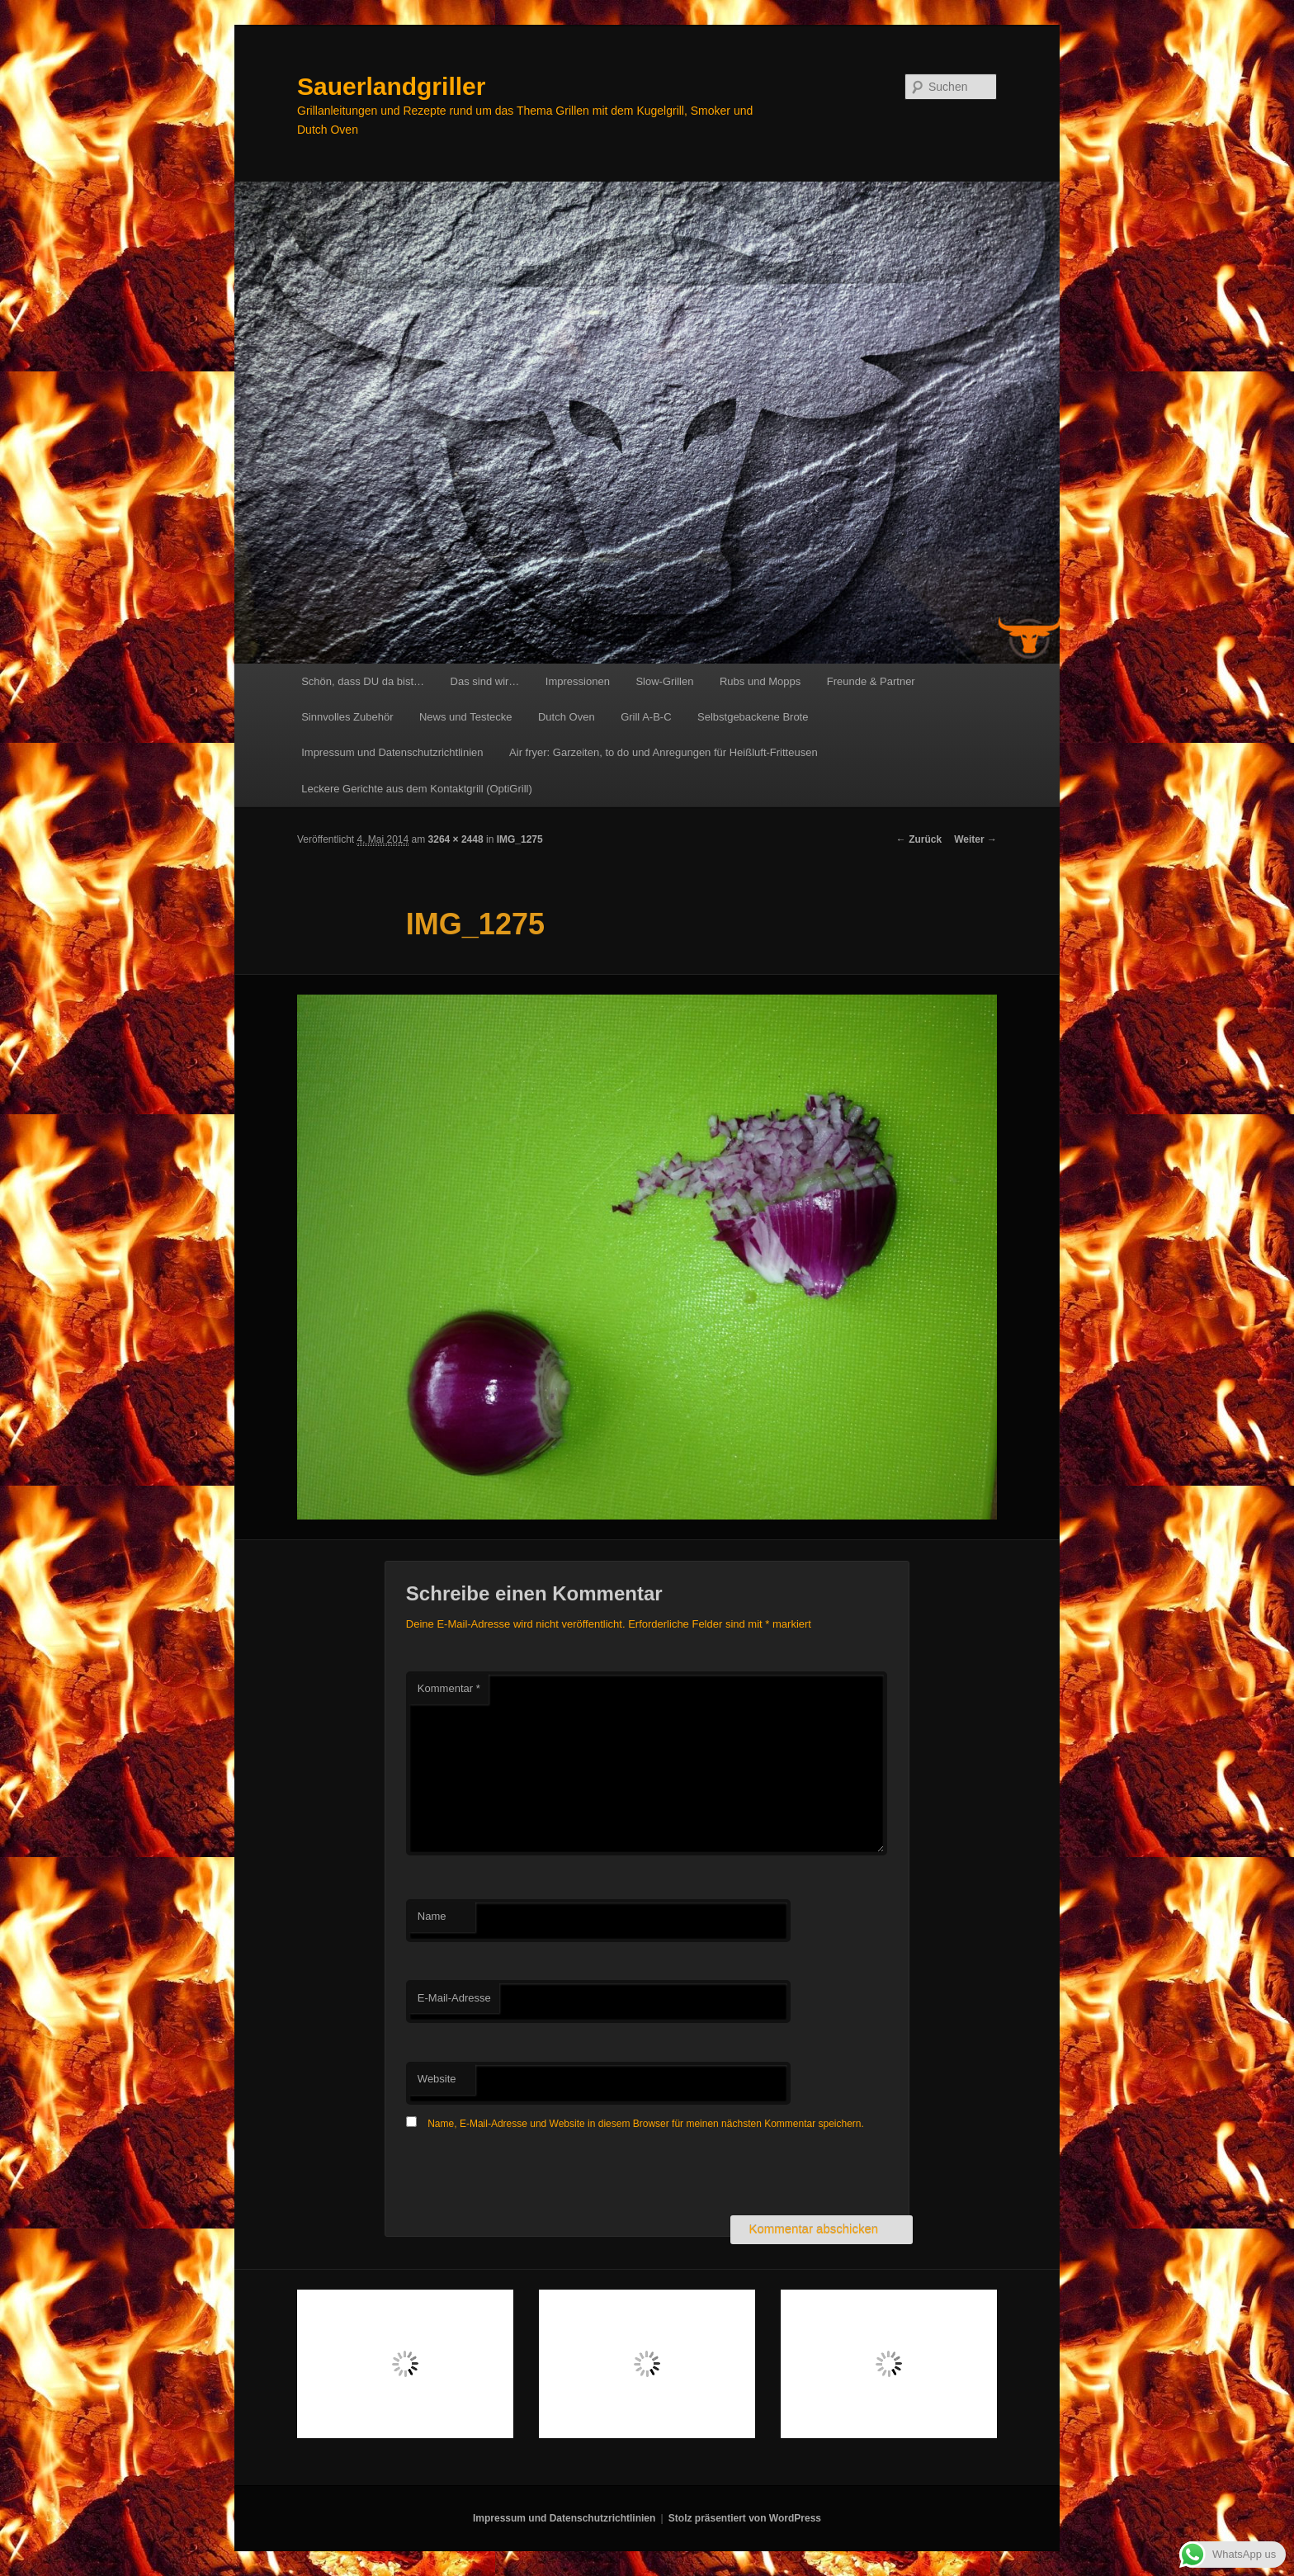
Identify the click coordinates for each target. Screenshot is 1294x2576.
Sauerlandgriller (391, 86)
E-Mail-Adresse (454, 1998)
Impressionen (577, 681)
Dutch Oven (566, 717)
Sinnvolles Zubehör (347, 717)
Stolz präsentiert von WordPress (744, 2518)
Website (437, 2079)
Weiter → (975, 839)
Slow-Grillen (664, 681)
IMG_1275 (520, 839)
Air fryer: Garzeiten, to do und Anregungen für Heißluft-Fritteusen (663, 752)
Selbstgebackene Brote (752, 717)
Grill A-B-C (646, 717)
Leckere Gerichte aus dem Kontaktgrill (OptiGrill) (416, 788)
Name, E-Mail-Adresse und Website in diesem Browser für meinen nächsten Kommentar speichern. (645, 2123)
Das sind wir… (485, 681)
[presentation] (531, 2175)
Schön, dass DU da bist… (362, 681)
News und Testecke (465, 717)
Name (432, 1916)
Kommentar (449, 1688)
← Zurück (919, 839)
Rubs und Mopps (760, 681)
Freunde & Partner (871, 681)
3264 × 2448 (456, 839)
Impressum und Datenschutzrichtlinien (392, 752)
